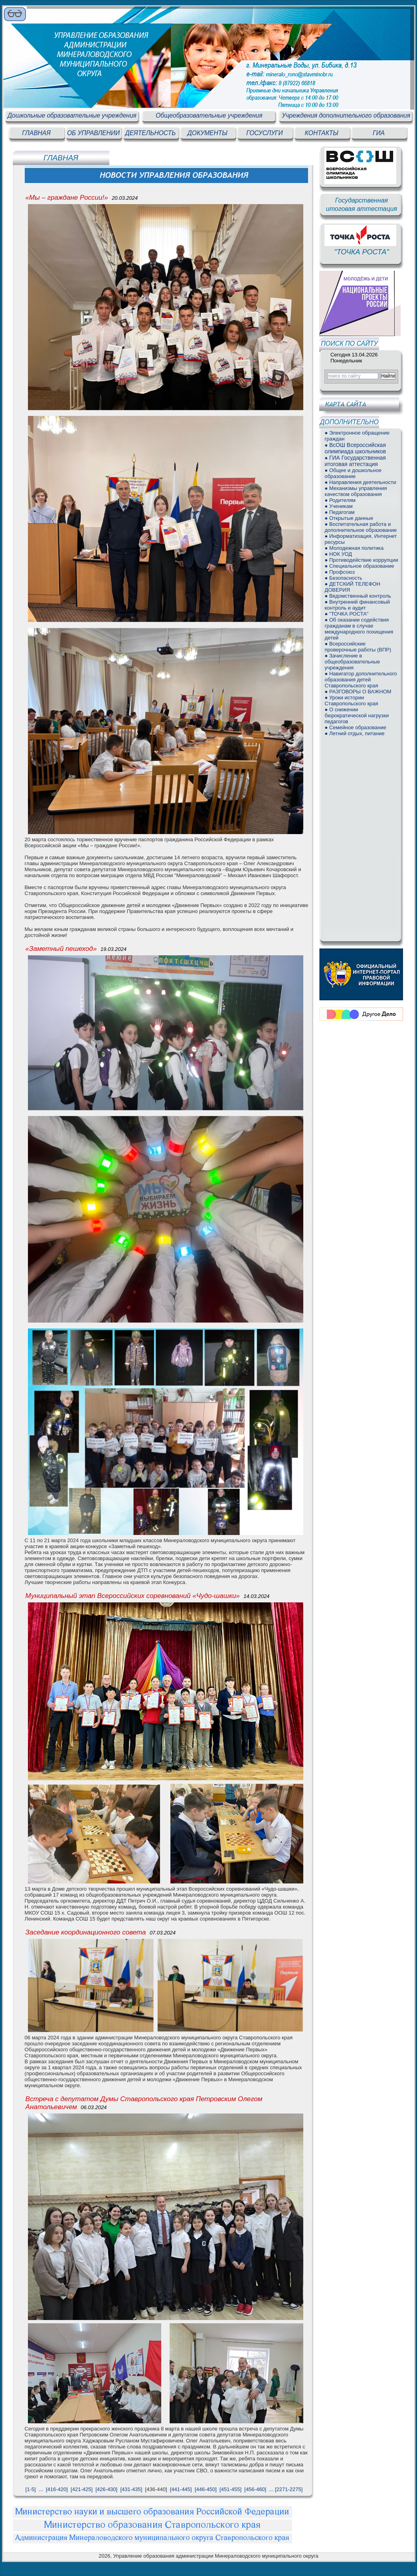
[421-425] (82, 2489)
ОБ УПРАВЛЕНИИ (93, 133)
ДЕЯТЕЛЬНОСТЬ (150, 133)
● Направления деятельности (360, 482)
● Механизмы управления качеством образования (355, 491)
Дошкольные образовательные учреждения (72, 115)
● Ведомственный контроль (357, 596)
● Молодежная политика (353, 548)
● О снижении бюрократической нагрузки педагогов (356, 715)
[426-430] (106, 2489)
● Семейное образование (355, 727)
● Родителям (340, 500)
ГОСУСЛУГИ (264, 133)
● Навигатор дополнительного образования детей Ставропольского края (360, 680)
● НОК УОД (338, 554)
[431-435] (131, 2489)
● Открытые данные (348, 518)
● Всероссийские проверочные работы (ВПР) (357, 647)
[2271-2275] (288, 2489)
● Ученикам (338, 506)
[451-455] (230, 2489)
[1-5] (31, 2489)
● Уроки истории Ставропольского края (351, 700)
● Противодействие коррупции (361, 560)
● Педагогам (339, 512)
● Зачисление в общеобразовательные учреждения (352, 662)
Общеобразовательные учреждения (209, 115)
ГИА (379, 133)
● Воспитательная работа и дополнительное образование (360, 527)
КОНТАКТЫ (321, 133)
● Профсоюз (339, 572)
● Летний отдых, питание (354, 733)
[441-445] (181, 2489)
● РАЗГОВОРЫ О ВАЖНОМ (357, 692)
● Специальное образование (359, 566)
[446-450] (206, 2489)
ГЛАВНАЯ (36, 133)
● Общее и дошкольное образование (352, 473)
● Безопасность (343, 578)
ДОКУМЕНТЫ (207, 133)
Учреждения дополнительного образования (346, 115)
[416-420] (57, 2489)
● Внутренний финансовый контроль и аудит (357, 605)
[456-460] (255, 2489)
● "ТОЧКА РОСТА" (346, 614)
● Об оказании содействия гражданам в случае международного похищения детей (358, 629)
